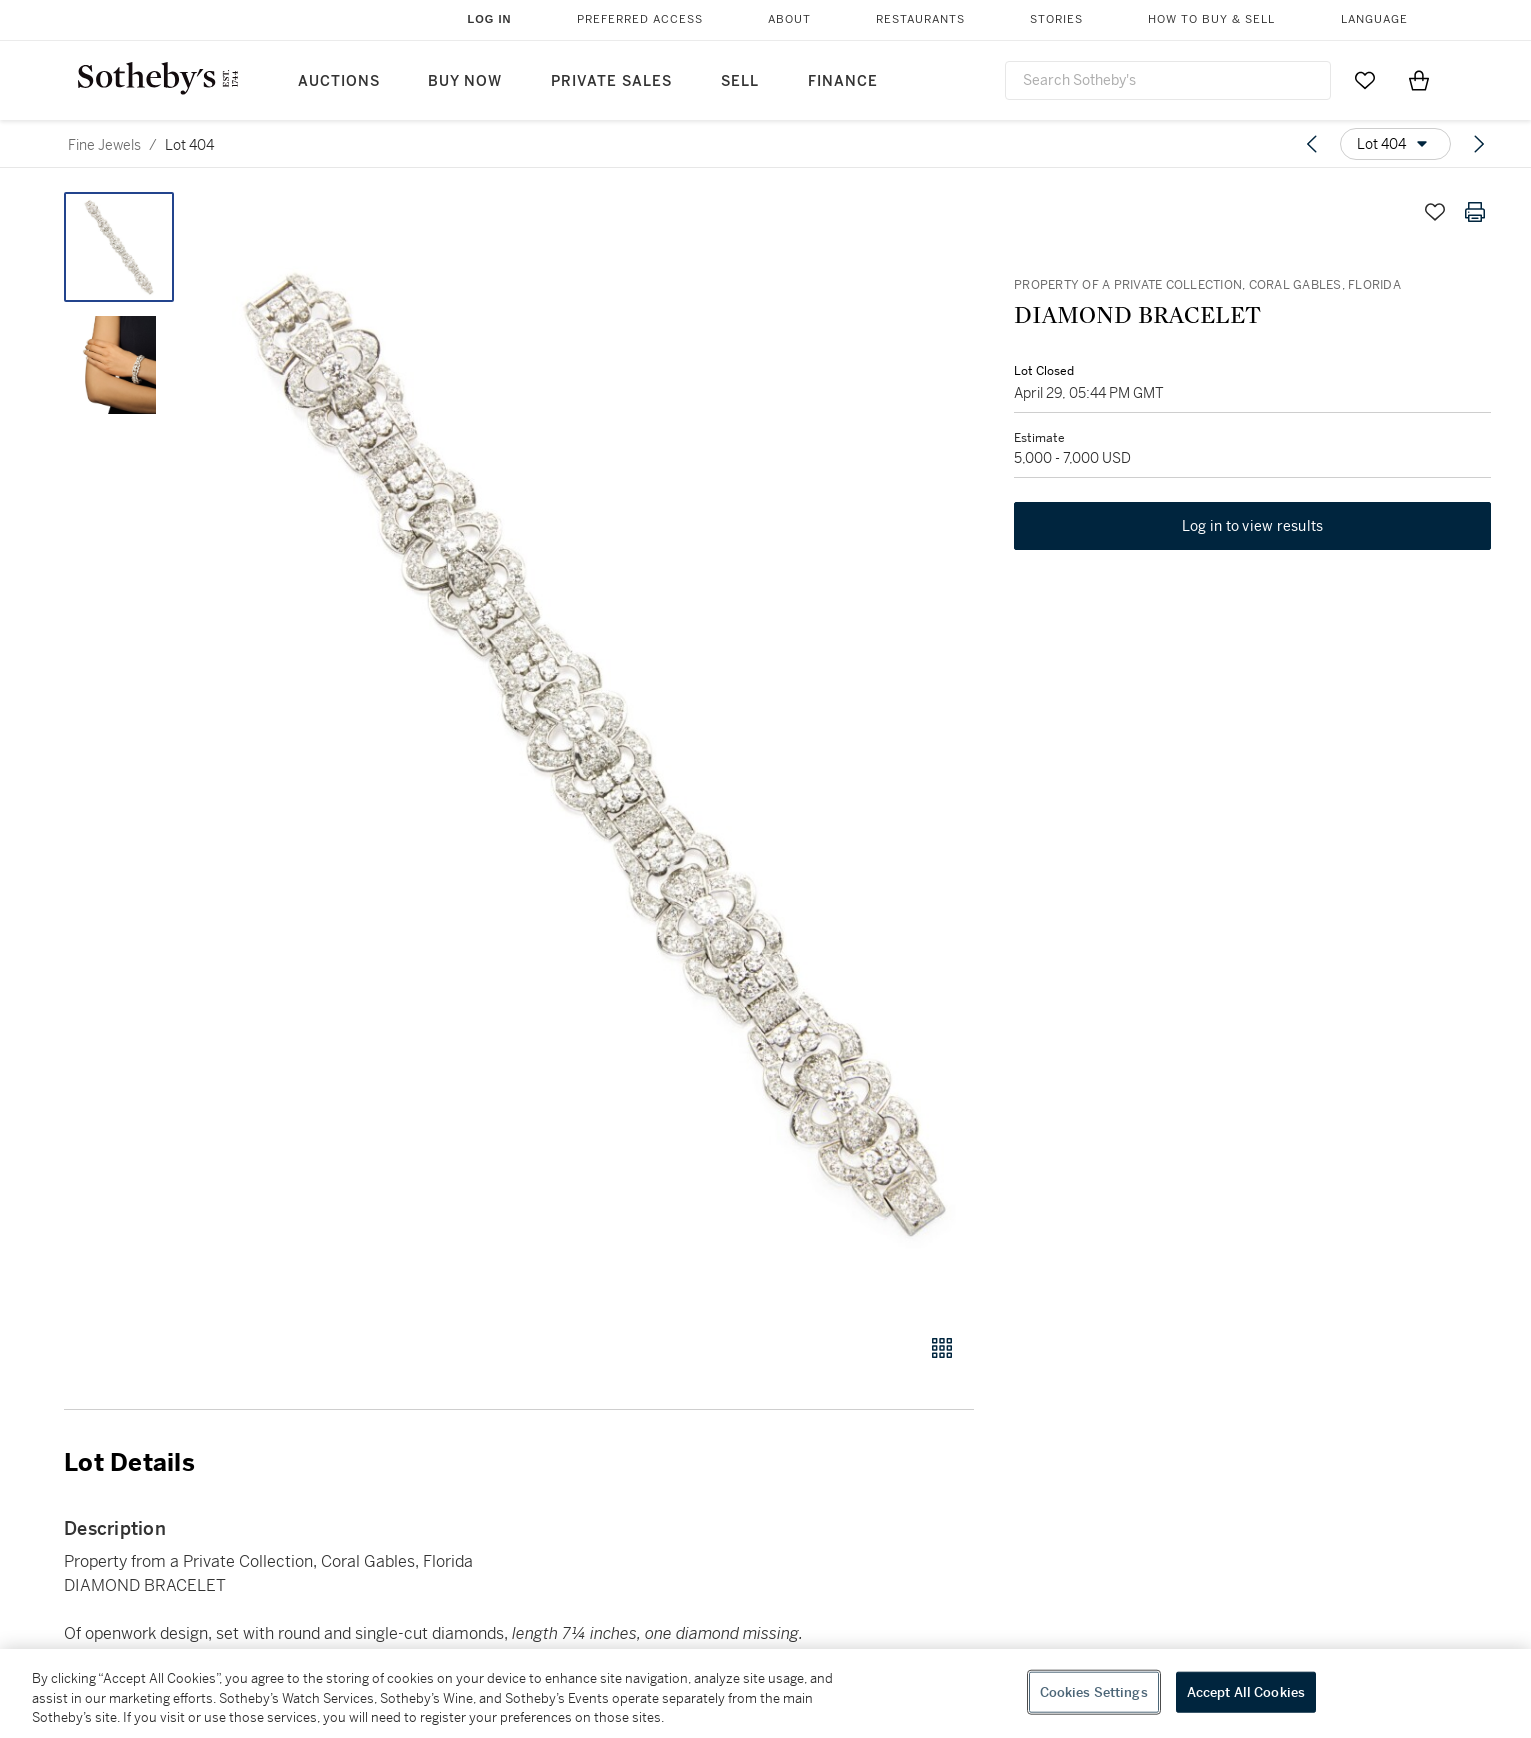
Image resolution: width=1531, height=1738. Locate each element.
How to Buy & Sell (1211, 19)
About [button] (789, 19)
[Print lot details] (1475, 212)
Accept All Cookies (1246, 1691)
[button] (595, 752)
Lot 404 (189, 145)
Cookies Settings (1094, 1691)
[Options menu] (1395, 144)
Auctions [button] (339, 81)
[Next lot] (1479, 144)
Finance (843, 81)
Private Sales (611, 81)
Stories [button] (1056, 19)
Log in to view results (1253, 526)
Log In (490, 19)
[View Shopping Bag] (1419, 80)
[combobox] (1168, 80)
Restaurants (920, 19)
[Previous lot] (1312, 144)
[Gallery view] (942, 1348)
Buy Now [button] (465, 81)
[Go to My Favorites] (1365, 80)
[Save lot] (1435, 212)
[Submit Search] (1308, 80)
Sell (740, 81)
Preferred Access (640, 19)
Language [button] (1374, 19)
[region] (765, 1693)
